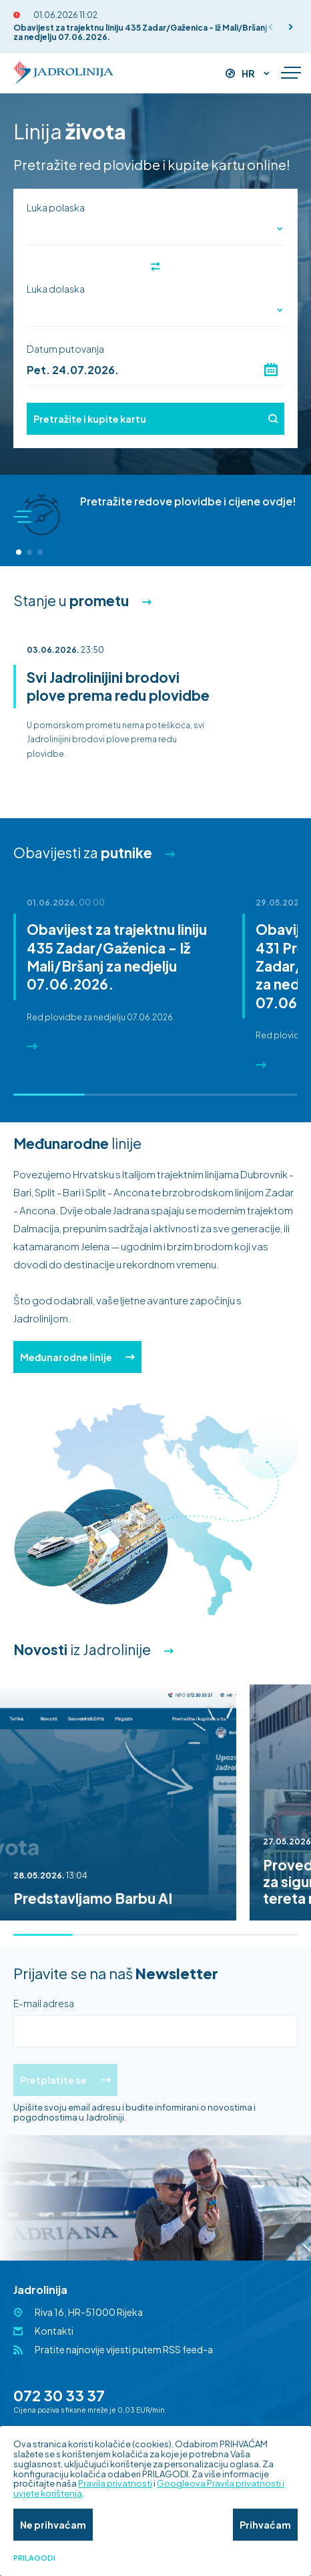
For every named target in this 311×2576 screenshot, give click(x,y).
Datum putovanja (65, 348)
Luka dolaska (56, 288)
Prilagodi (34, 2558)
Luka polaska (56, 207)
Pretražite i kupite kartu (155, 419)
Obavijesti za (82, 853)
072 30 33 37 (59, 2395)
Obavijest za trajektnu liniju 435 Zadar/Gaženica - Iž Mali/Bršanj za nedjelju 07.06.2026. (140, 32)
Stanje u (71, 600)
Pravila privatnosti (115, 2483)
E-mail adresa (43, 2003)
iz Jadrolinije (82, 1649)
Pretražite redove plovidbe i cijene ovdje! (188, 501)
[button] (291, 26)
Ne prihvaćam (53, 2525)
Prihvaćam (265, 2525)
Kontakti (54, 2331)
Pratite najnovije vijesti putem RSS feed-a (124, 2349)
